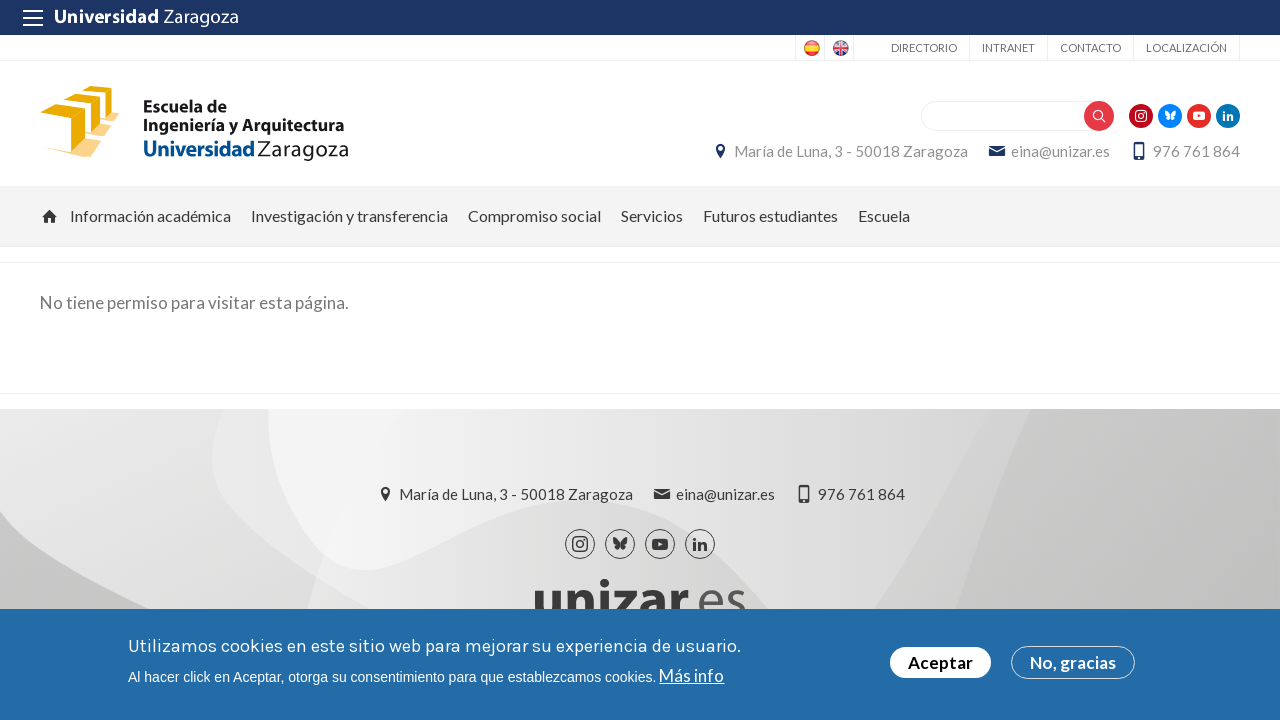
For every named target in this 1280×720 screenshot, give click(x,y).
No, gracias (1073, 666)
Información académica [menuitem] (150, 215)
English (839, 48)
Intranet (1008, 47)
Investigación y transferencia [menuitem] (349, 215)
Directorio (924, 47)
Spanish (810, 48)
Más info (691, 678)
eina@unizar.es (1060, 151)
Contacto (1090, 47)
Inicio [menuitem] (50, 216)
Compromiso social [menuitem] (534, 215)
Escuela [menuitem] (884, 215)
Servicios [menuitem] (652, 215)
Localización (1186, 47)
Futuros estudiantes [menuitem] (770, 215)
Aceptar (940, 666)
